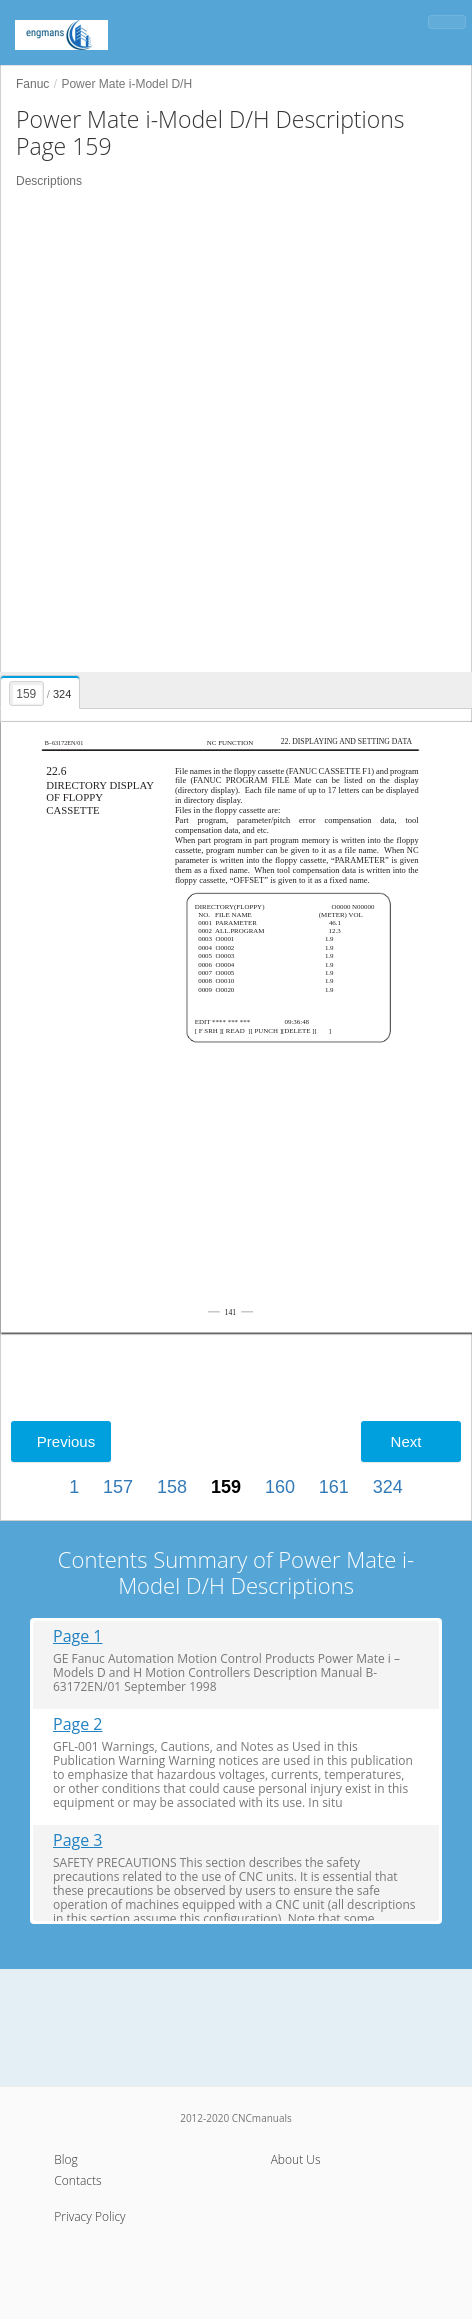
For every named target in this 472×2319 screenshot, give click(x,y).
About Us (296, 2159)
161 (334, 1487)
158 (172, 1487)
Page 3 (78, 1840)
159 (226, 1487)
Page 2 (78, 1724)
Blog (66, 2159)
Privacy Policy (89, 2216)
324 (388, 1487)
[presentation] (41, 689)
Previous (66, 1441)
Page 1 (78, 1636)
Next (406, 1441)
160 (280, 1487)
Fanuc (32, 84)
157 (118, 1487)
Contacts (77, 2180)
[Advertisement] (236, 431)
